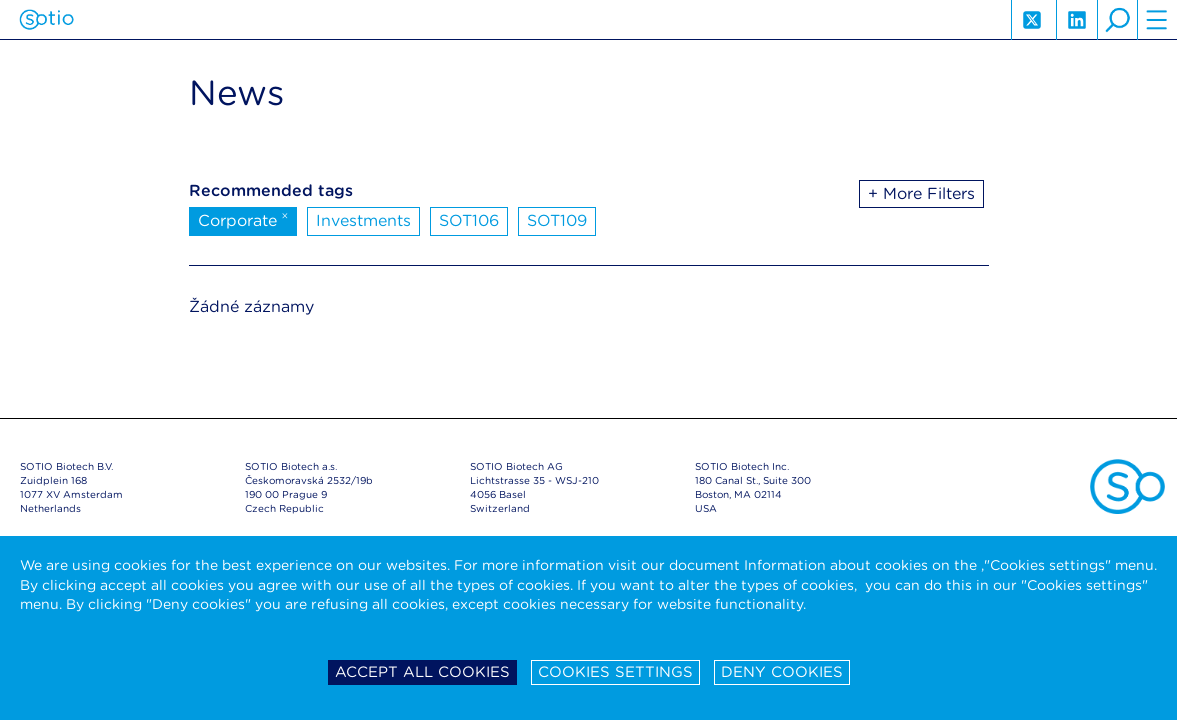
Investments (363, 220)
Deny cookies (782, 672)
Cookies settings (615, 672)
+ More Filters (921, 193)
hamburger (1157, 20)
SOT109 (557, 220)
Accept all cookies (422, 672)
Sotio (46, 20)
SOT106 (469, 220)
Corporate (243, 219)
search (1117, 20)
